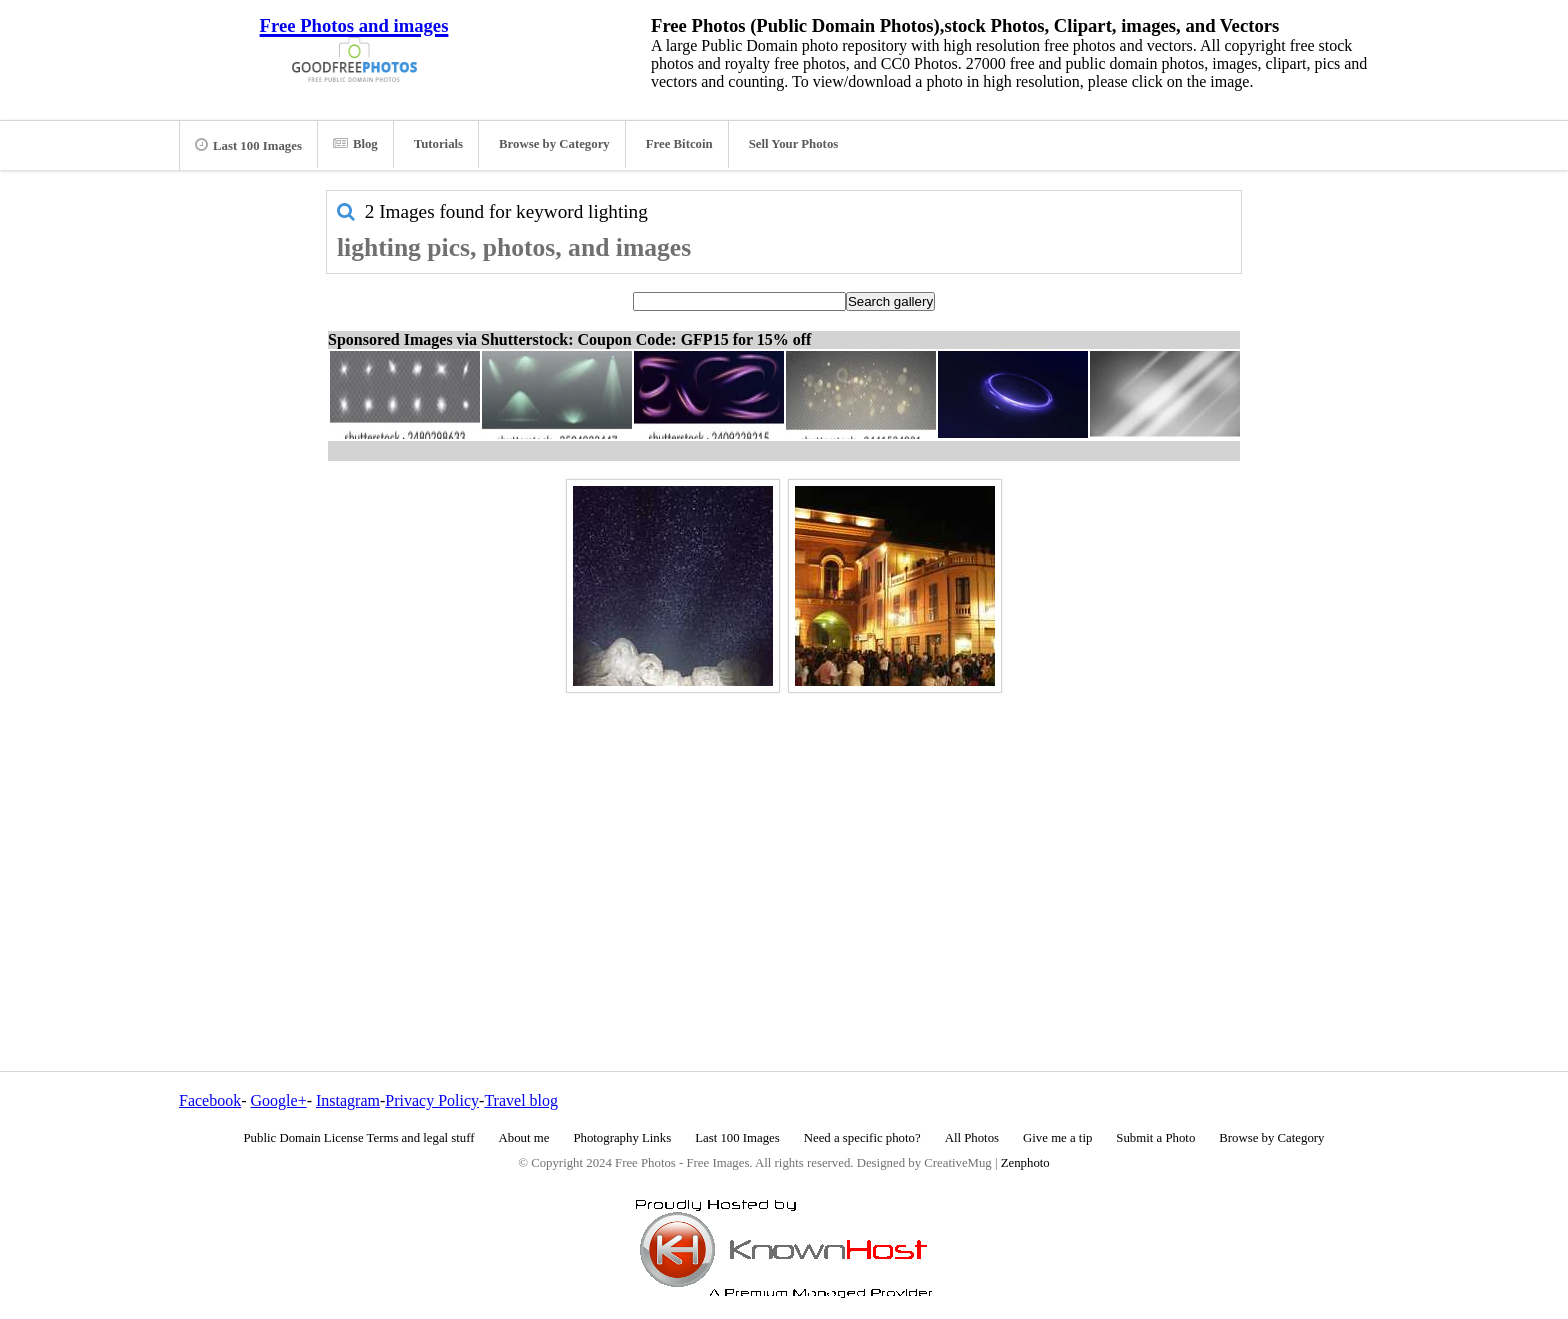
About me (524, 1138)
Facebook (210, 1100)
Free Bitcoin (679, 144)
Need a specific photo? (862, 1138)
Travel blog (521, 1100)
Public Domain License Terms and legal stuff (359, 1138)
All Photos (972, 1138)
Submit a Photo (1155, 1138)
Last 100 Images (248, 145)
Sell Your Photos (794, 144)
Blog (355, 144)
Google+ (279, 1100)
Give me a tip (1057, 1138)
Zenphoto (1025, 1163)
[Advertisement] (784, 839)
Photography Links (622, 1138)
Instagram (348, 1100)
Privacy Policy (432, 1100)
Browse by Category (554, 144)
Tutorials (438, 144)
